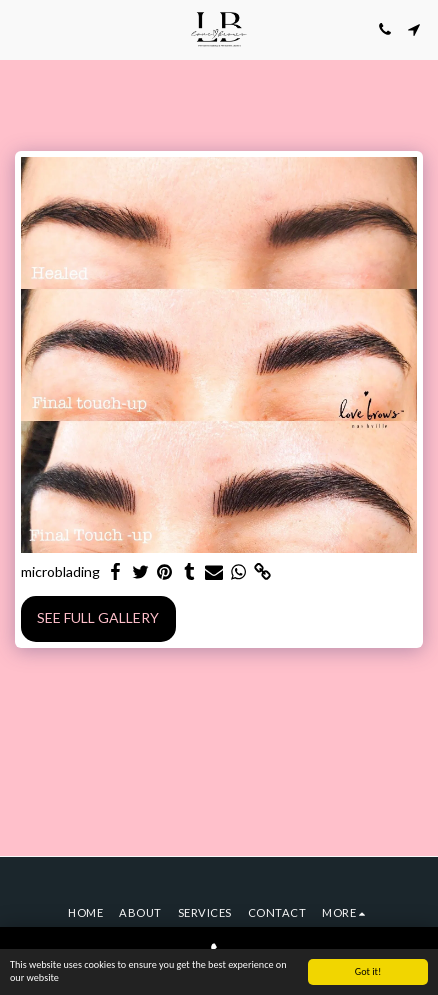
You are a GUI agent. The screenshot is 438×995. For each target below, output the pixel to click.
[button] (22, 29)
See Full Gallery (98, 617)
